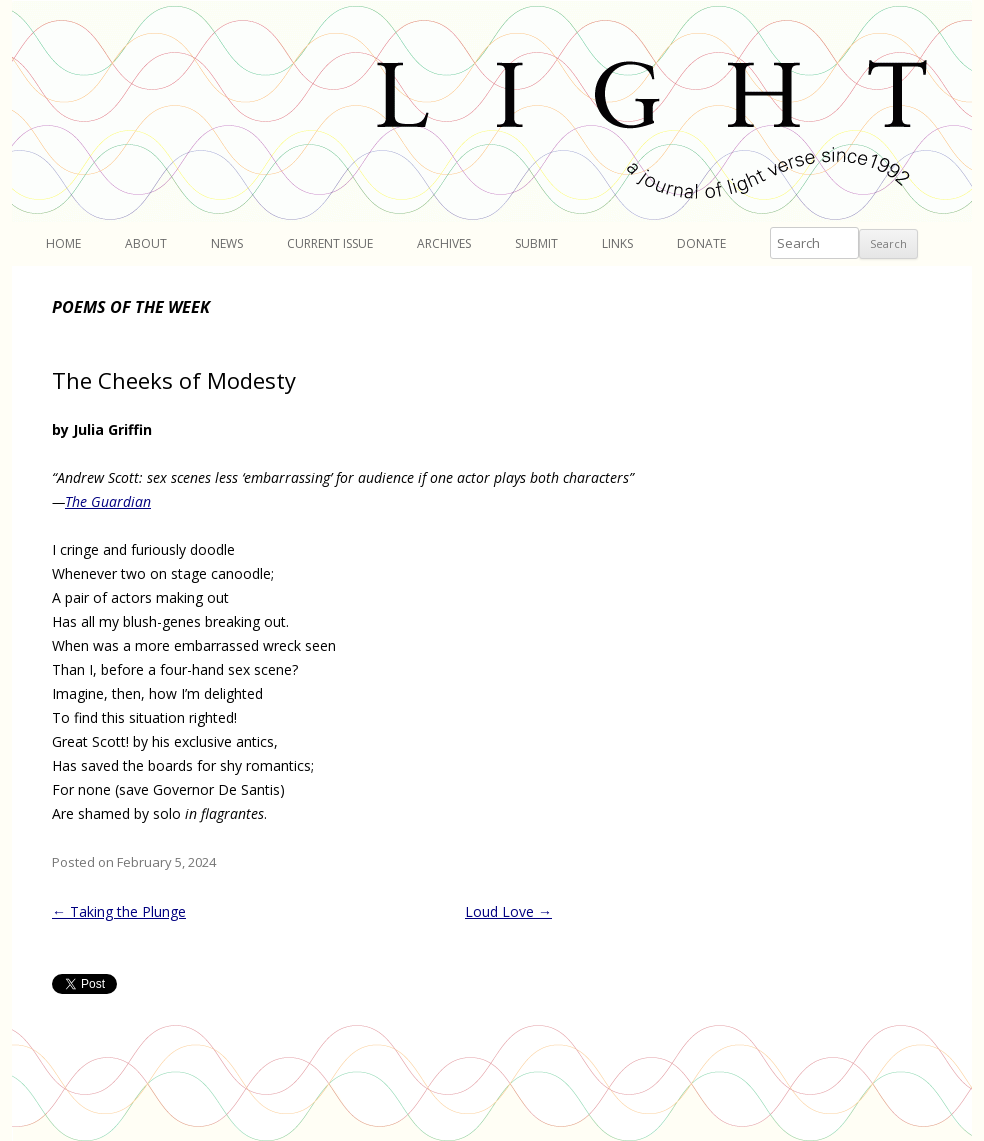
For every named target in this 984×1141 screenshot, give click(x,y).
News (227, 243)
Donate (701, 243)
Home (63, 243)
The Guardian (108, 501)
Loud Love (508, 911)
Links (617, 243)
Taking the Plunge (119, 911)
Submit (536, 243)
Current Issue (330, 243)
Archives (444, 243)
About (146, 243)
